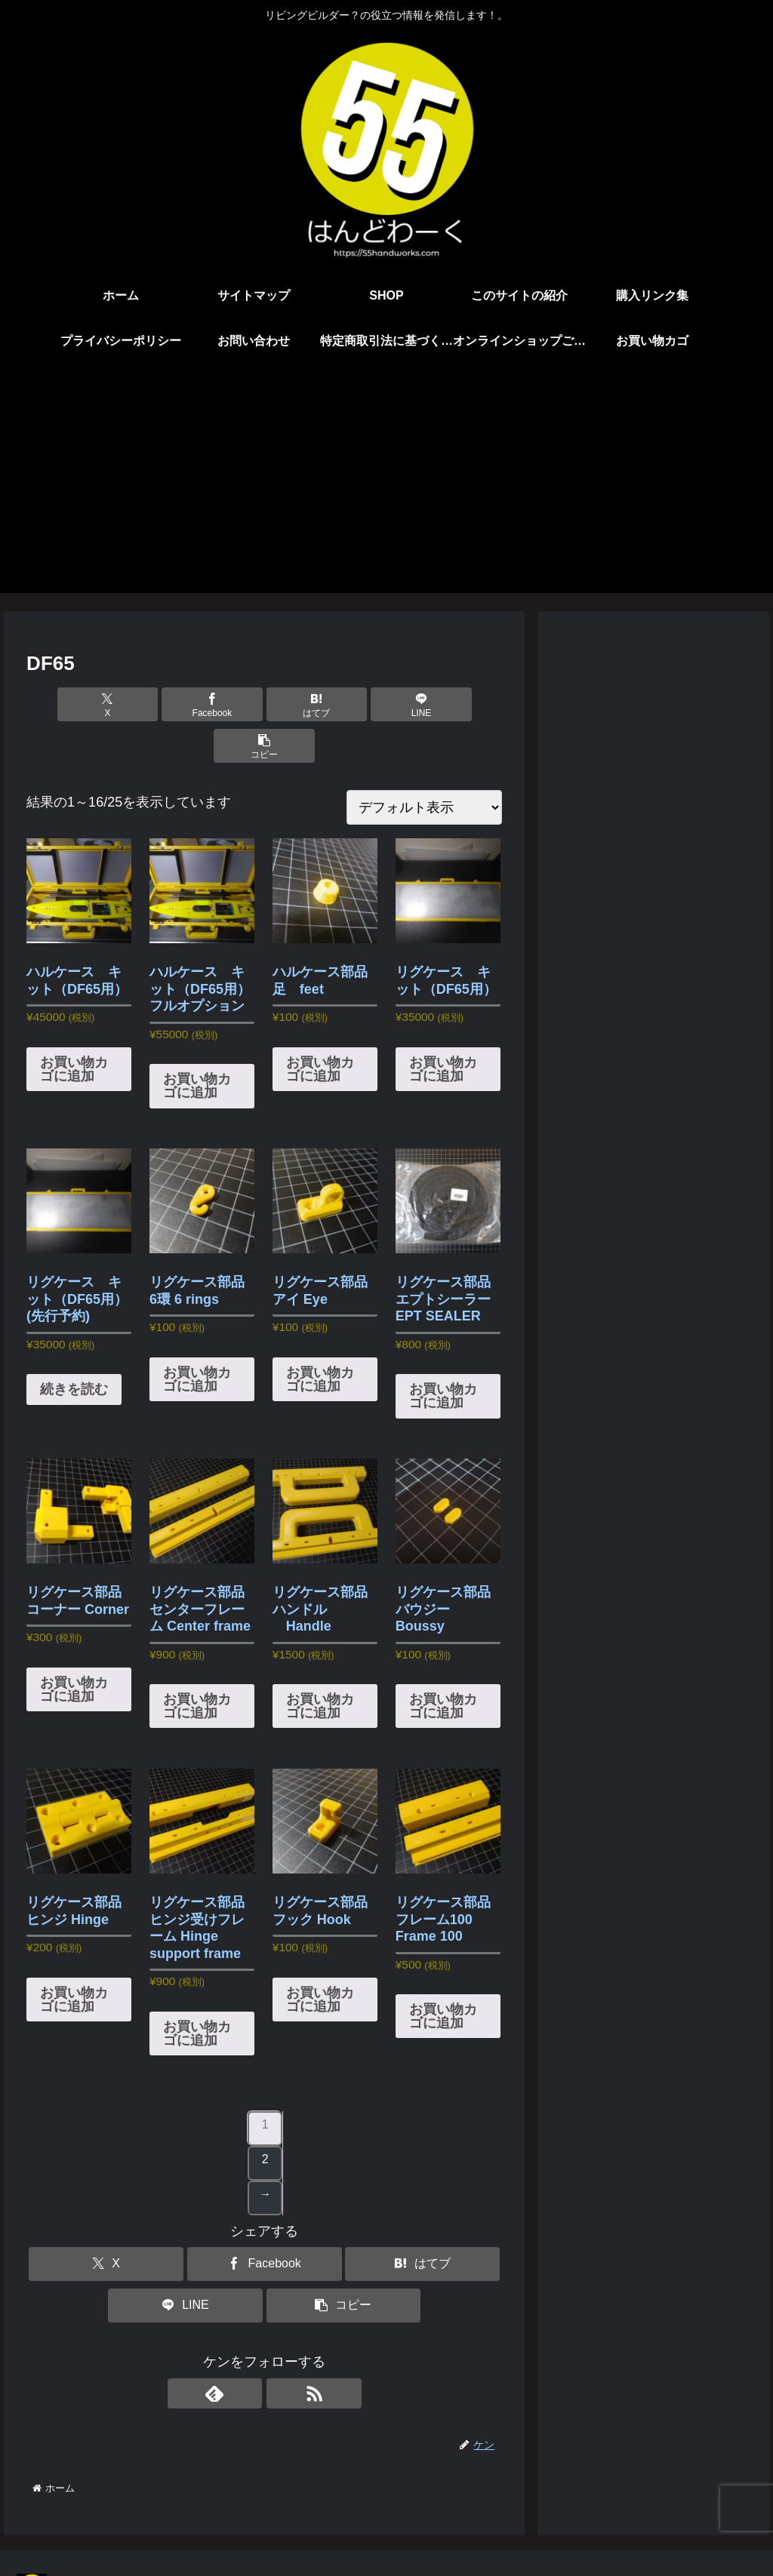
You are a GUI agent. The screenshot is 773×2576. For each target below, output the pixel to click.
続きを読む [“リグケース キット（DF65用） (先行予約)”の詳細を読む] (74, 1347)
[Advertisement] (386, 487)
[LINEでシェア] (344, 704)
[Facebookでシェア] (184, 704)
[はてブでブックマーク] (264, 704)
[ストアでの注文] (424, 766)
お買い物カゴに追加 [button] (74, 1027)
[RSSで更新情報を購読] (281, 2352)
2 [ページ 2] (265, 2117)
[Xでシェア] (104, 704)
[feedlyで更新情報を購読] (247, 2352)
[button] (424, 704)
